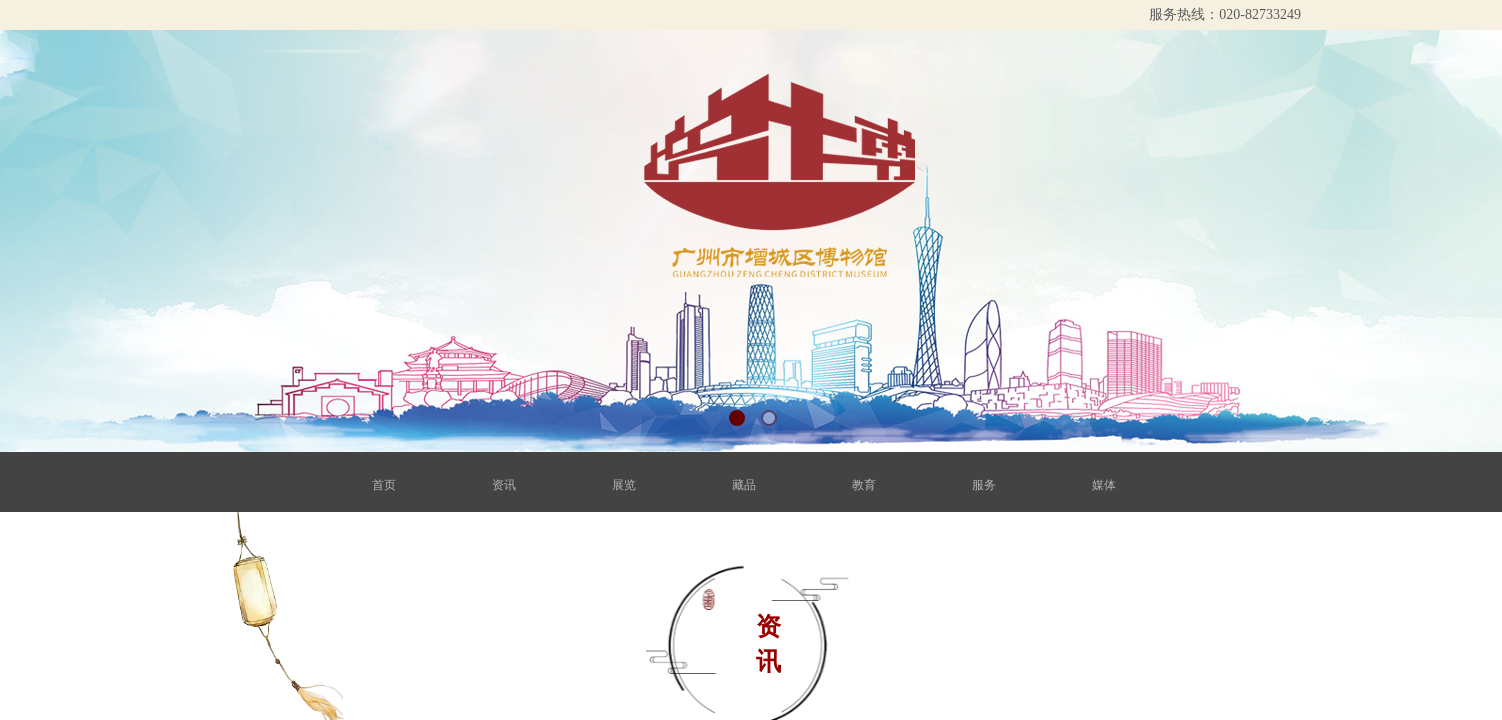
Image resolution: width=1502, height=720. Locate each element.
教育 (857, 485)
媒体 (1084, 485)
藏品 (744, 485)
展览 (631, 485)
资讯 (518, 485)
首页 (405, 485)
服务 (970, 485)
